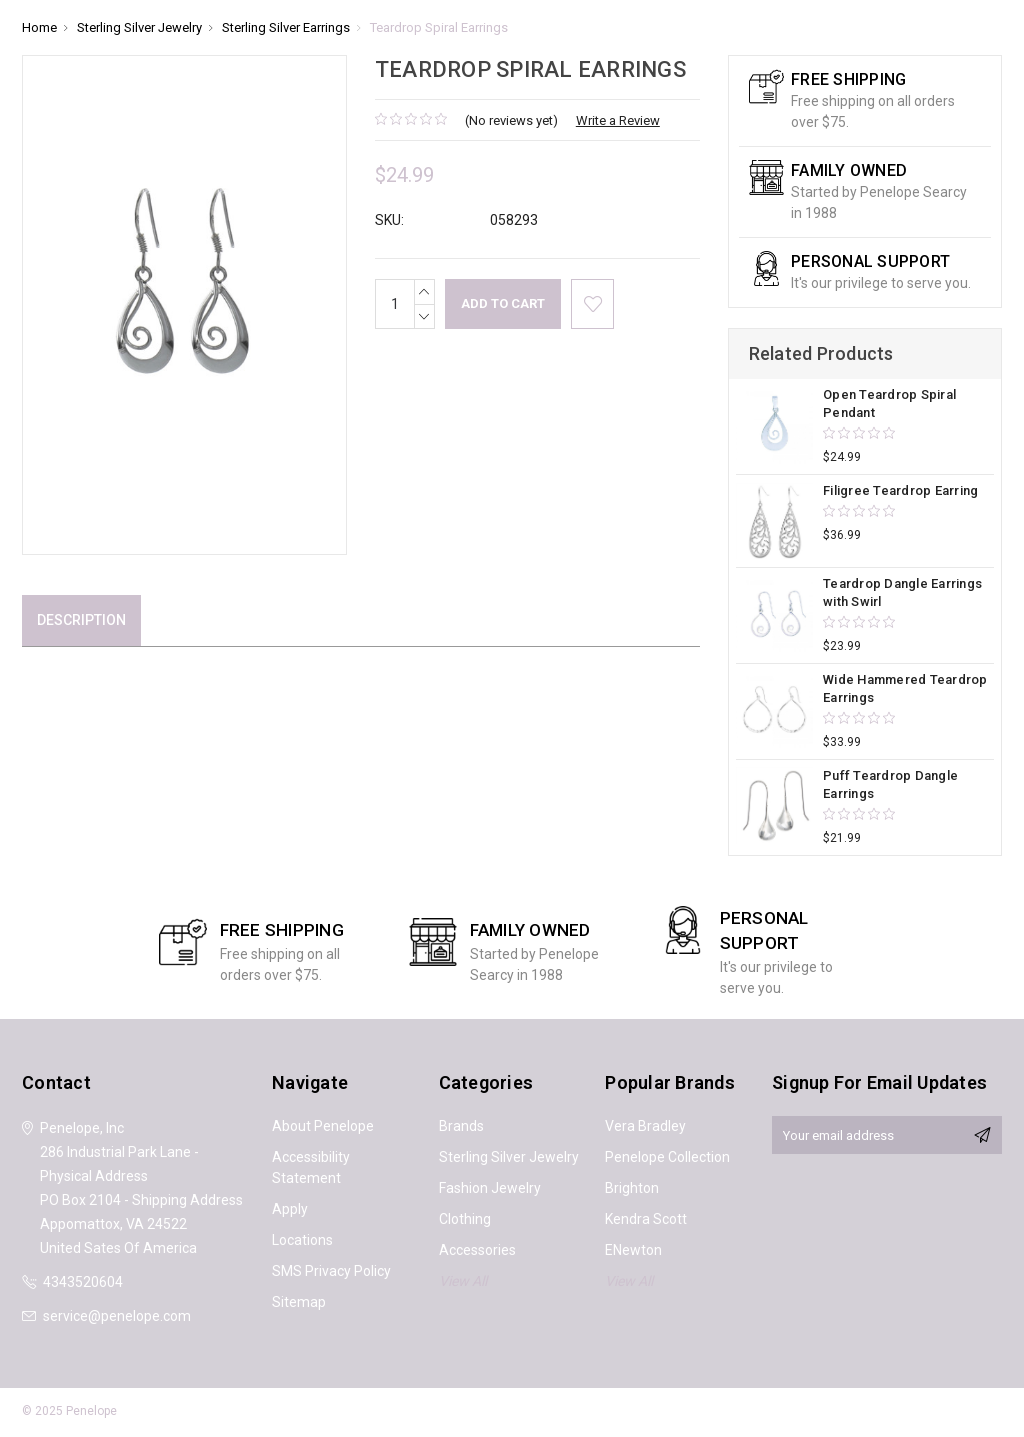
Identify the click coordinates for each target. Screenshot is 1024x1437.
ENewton (633, 1250)
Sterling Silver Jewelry (509, 1157)
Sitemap (299, 1302)
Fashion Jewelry (490, 1188)
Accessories (477, 1250)
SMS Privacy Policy (331, 1271)
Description (81, 620)
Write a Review (618, 120)
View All (463, 1281)
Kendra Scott (646, 1219)
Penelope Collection (667, 1157)
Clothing (465, 1219)
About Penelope (323, 1126)
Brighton (632, 1188)
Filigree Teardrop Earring (900, 490)
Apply (290, 1209)
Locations (302, 1240)
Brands (461, 1126)
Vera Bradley (645, 1126)
